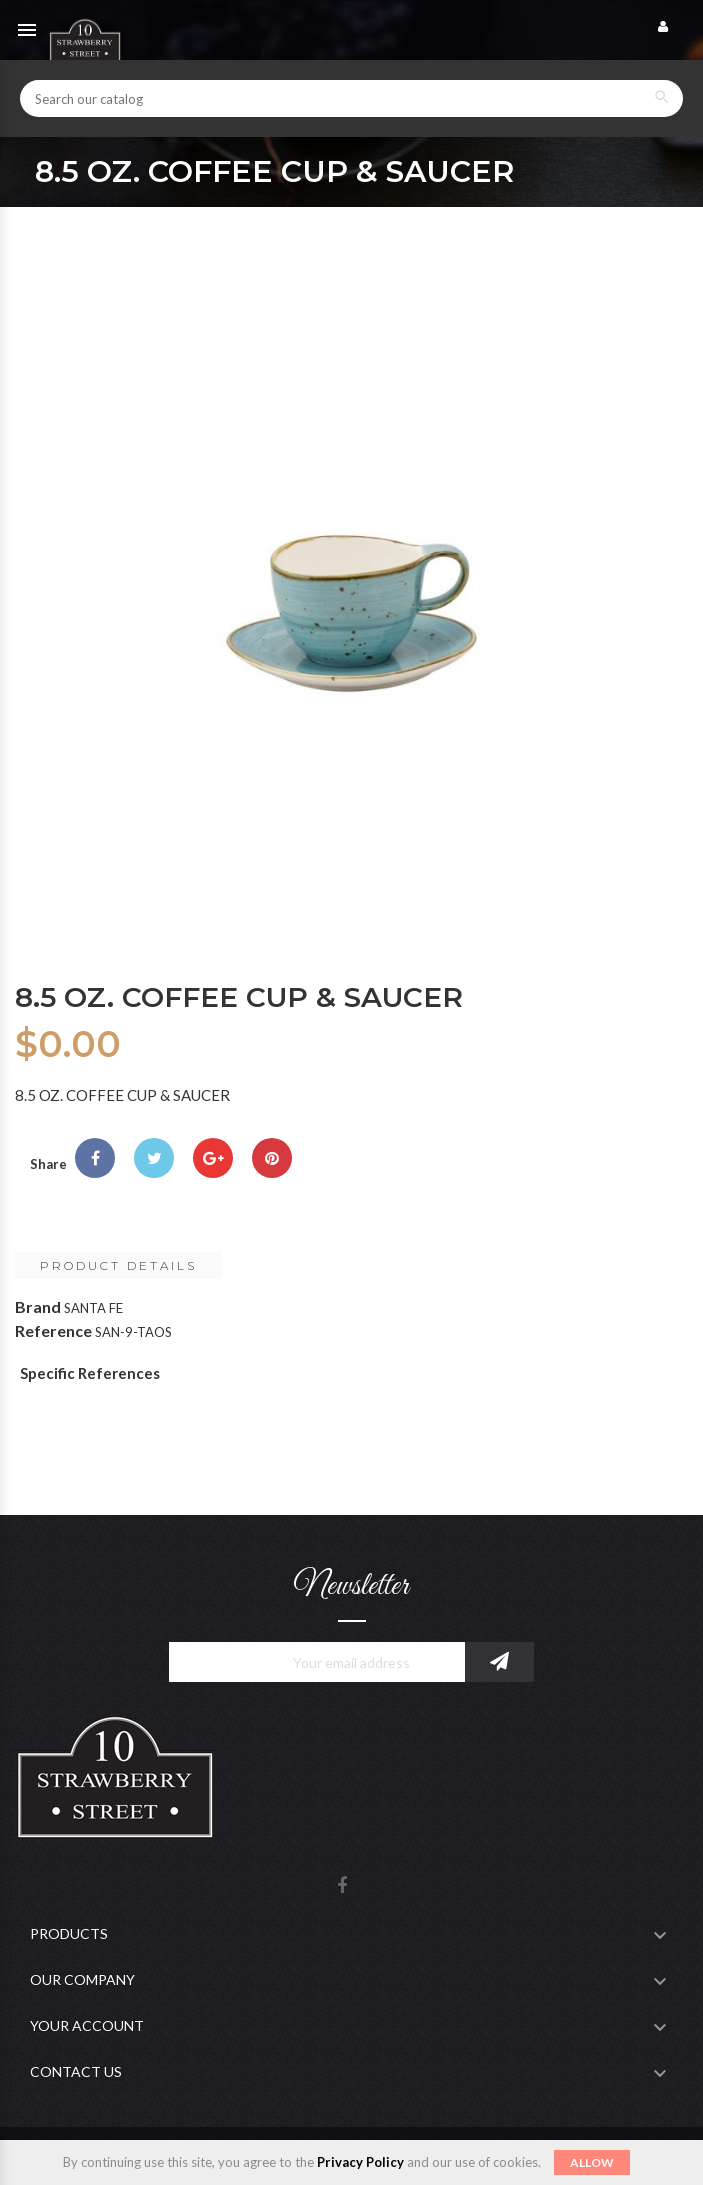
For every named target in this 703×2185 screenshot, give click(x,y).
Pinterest (272, 1158)
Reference (53, 1330)
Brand (38, 1306)
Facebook (342, 1886)
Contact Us (76, 2071)
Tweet (154, 1158)
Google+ (213, 1158)
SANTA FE (93, 1308)
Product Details (118, 1265)
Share (95, 1158)
